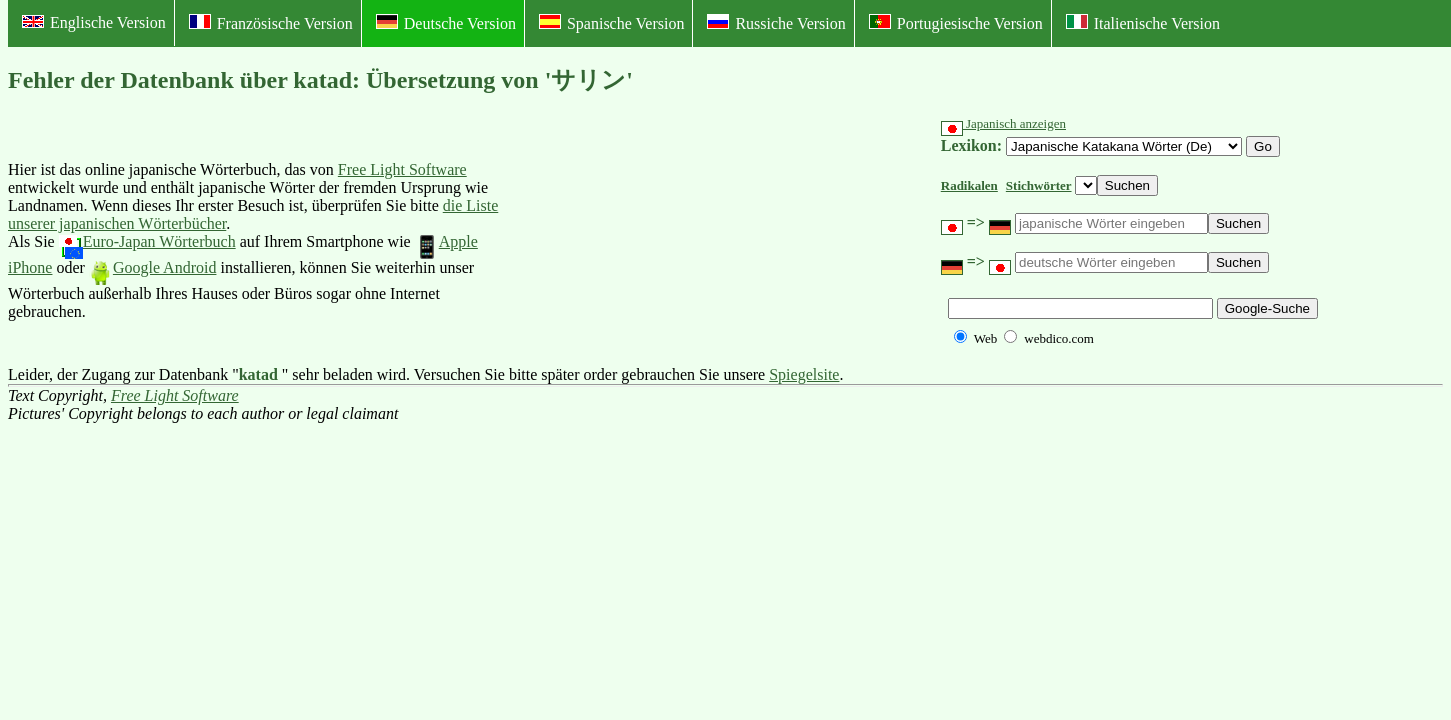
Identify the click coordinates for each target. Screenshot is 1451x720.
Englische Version (94, 22)
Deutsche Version (446, 23)
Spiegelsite (804, 374)
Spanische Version (611, 23)
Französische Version (271, 23)
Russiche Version (776, 23)
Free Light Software (402, 169)
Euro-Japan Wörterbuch (147, 241)
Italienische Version (1143, 23)
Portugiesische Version (956, 23)
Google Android (153, 267)
